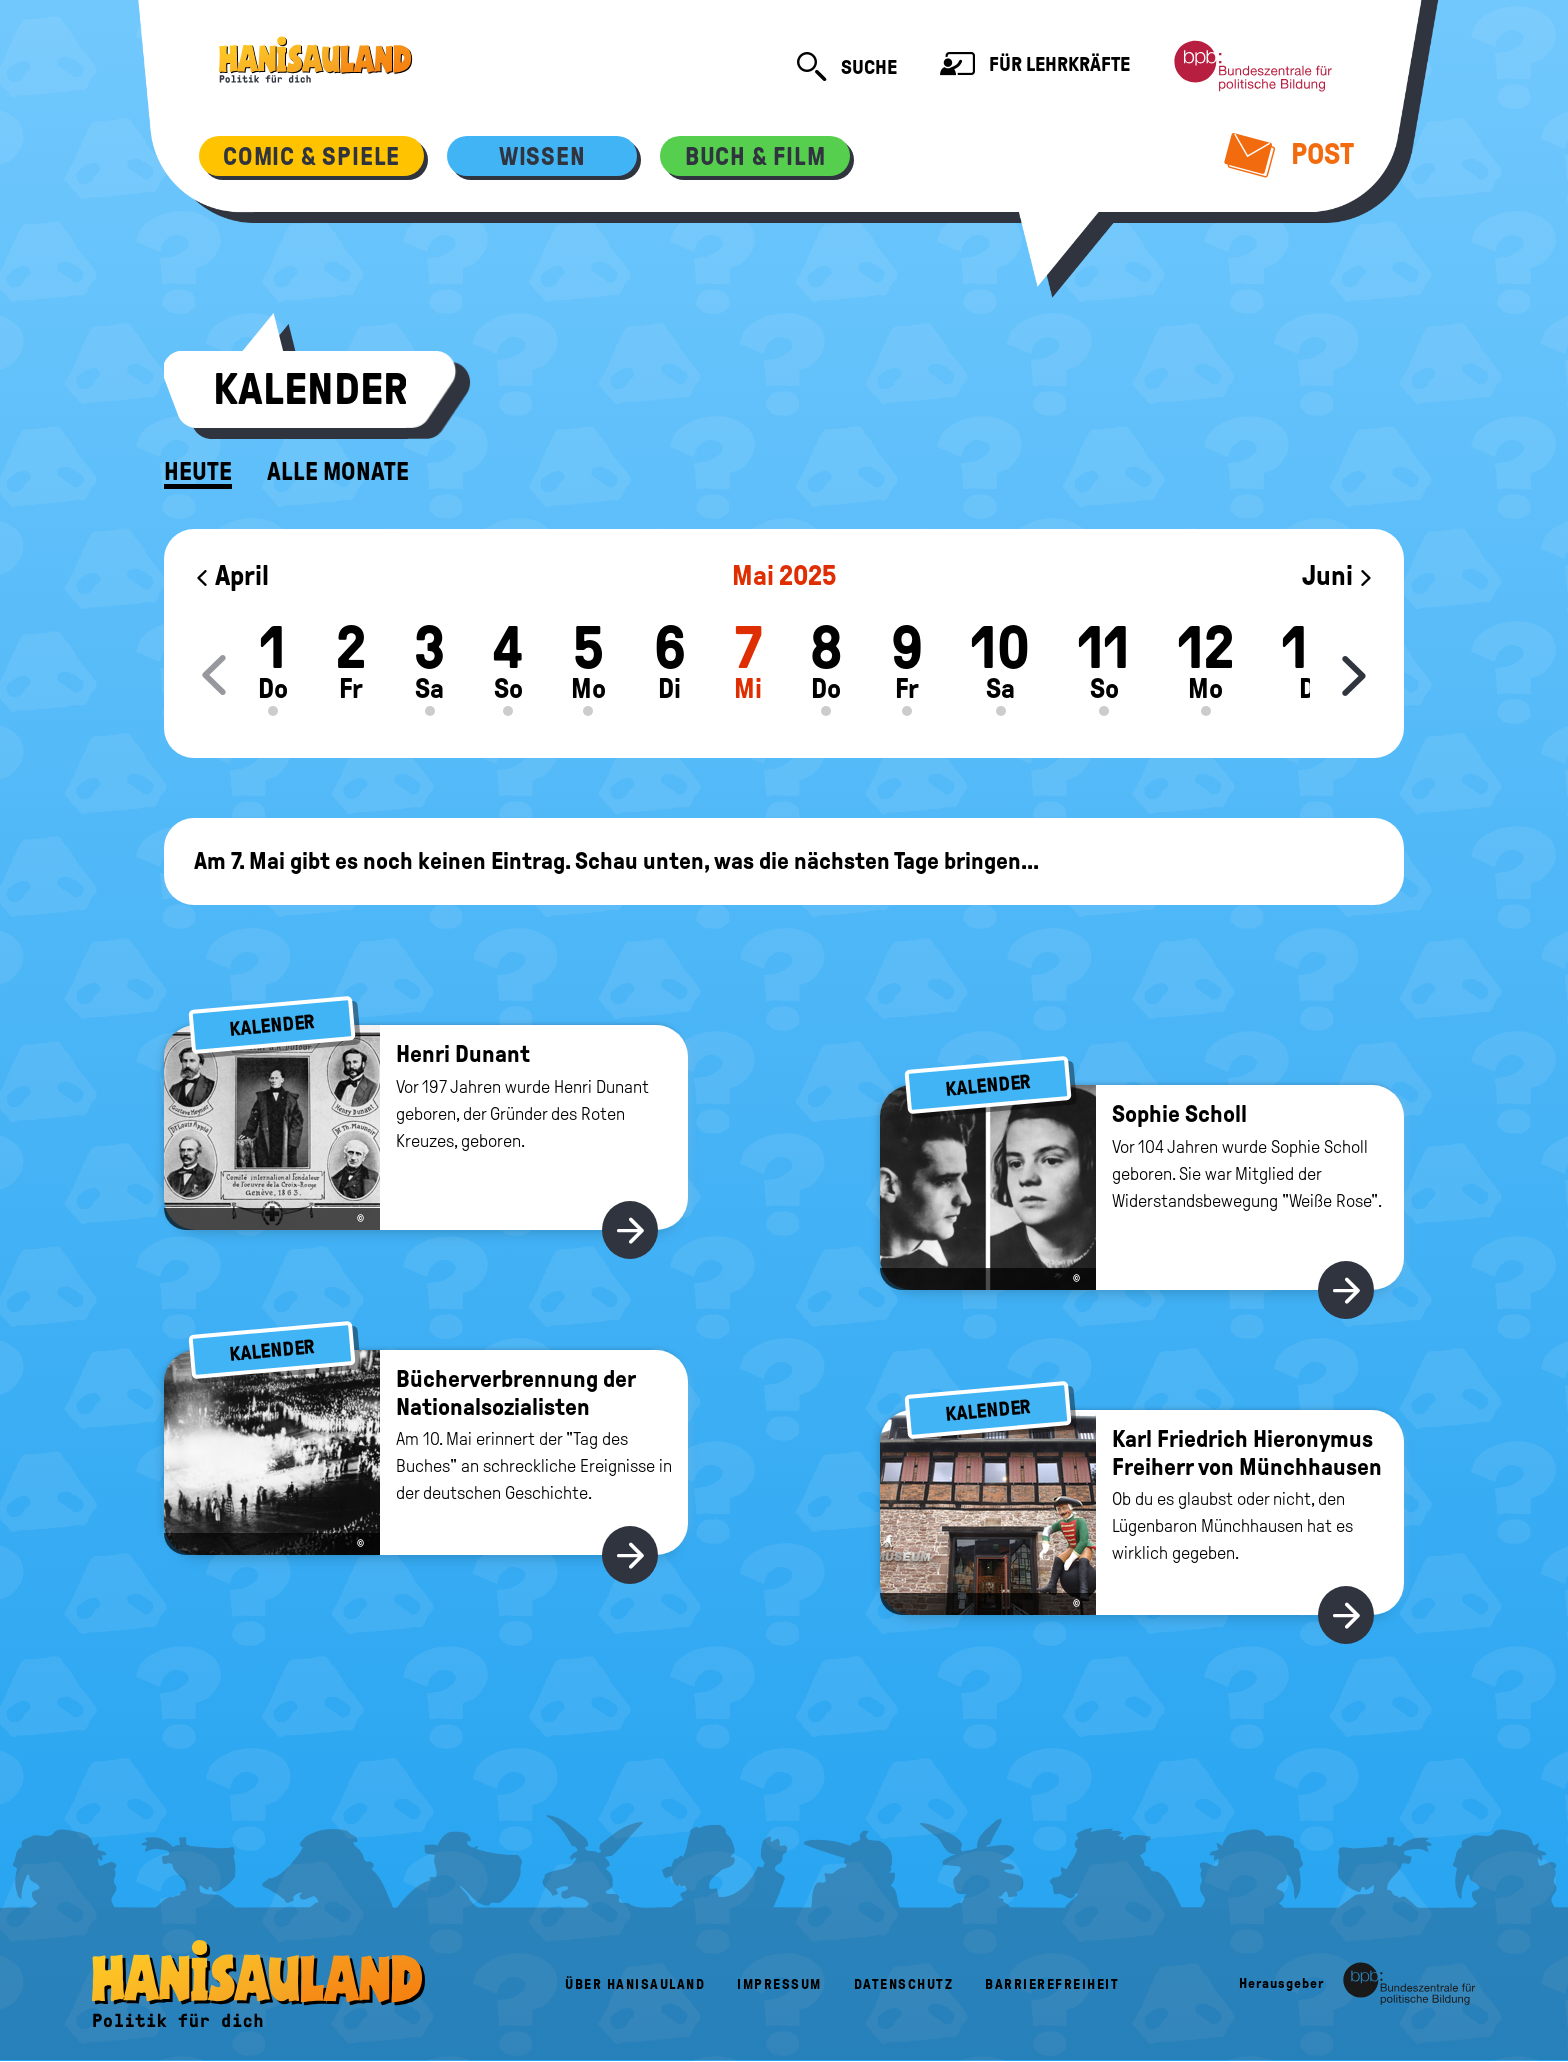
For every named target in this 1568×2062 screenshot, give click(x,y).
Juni (1338, 575)
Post (1289, 154)
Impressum (779, 1984)
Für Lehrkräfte (1035, 66)
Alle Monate (338, 472)
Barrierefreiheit (1052, 1984)
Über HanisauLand (635, 1984)
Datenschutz (904, 1984)
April (231, 575)
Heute (198, 472)
